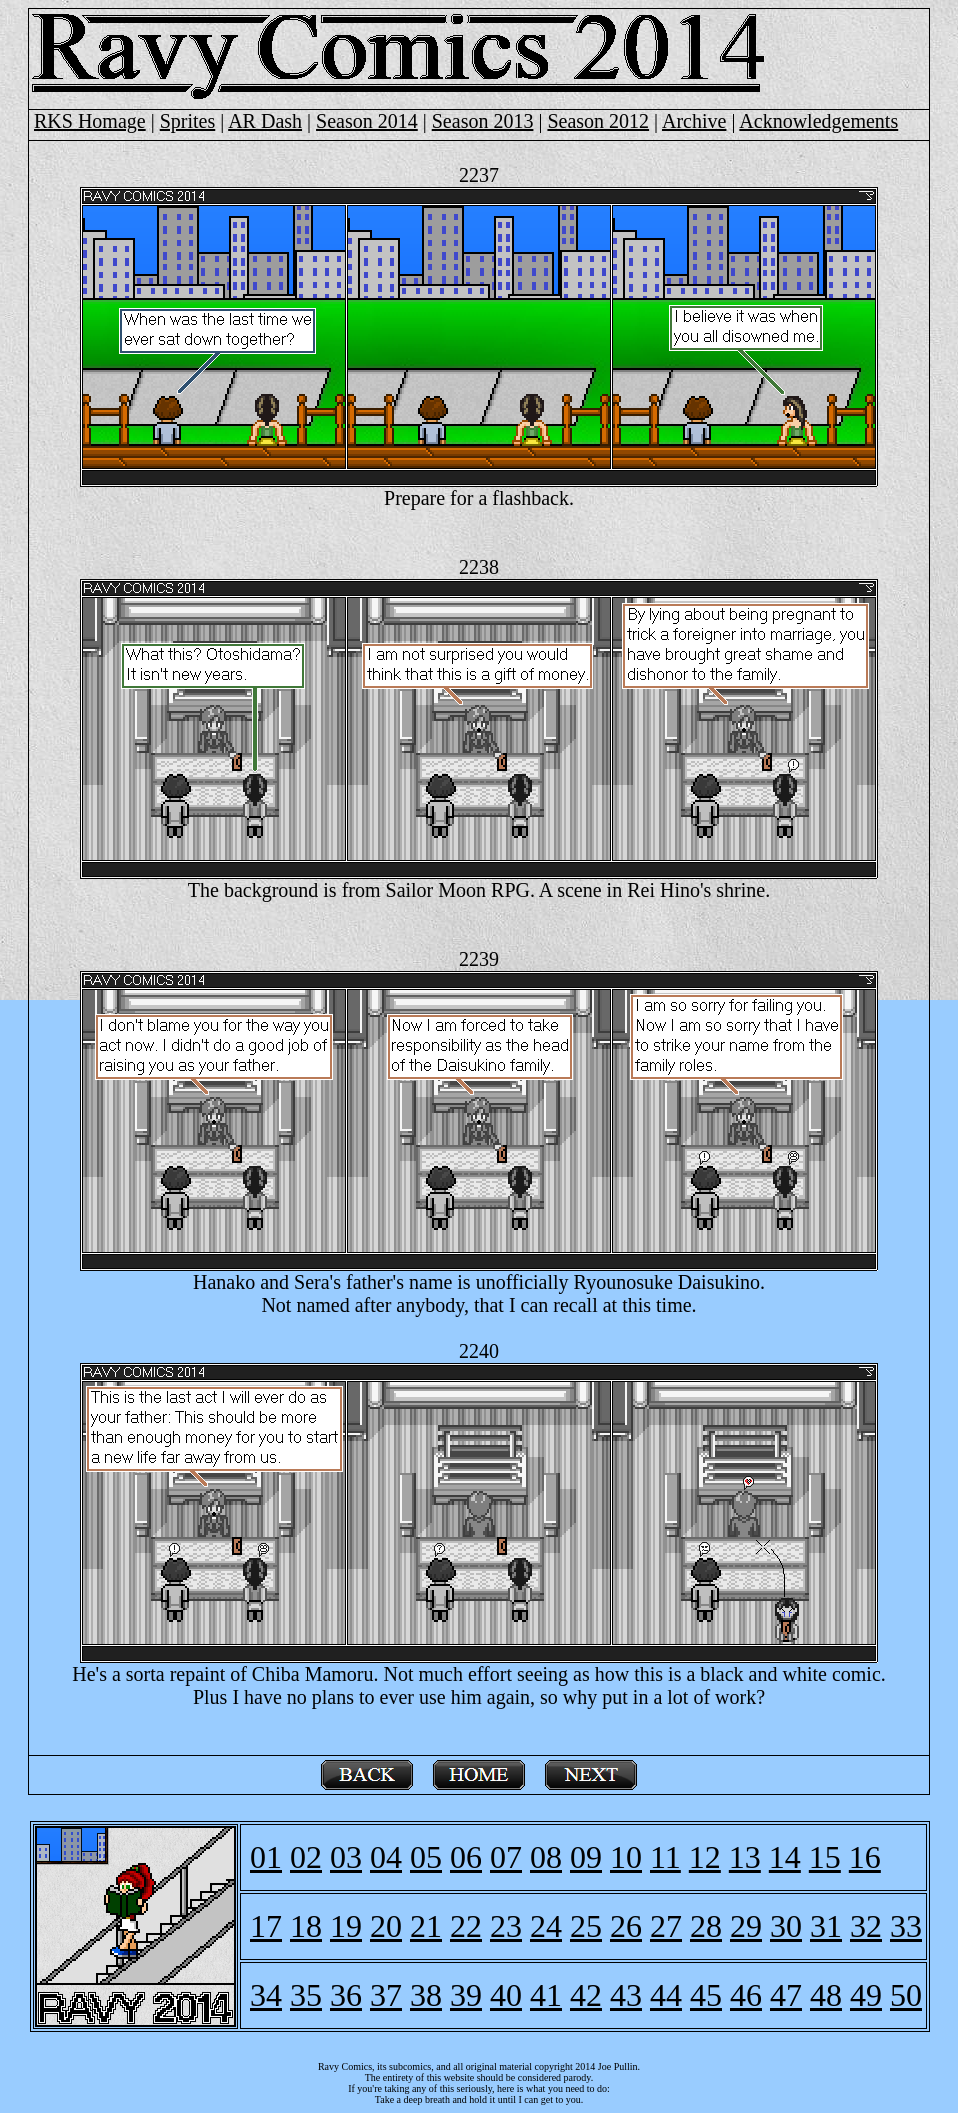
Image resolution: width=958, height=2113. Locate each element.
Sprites (188, 121)
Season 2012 (598, 121)
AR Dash (265, 121)
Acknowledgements (818, 121)
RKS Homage (90, 121)
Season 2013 (483, 121)
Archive (694, 121)
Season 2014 (367, 121)
